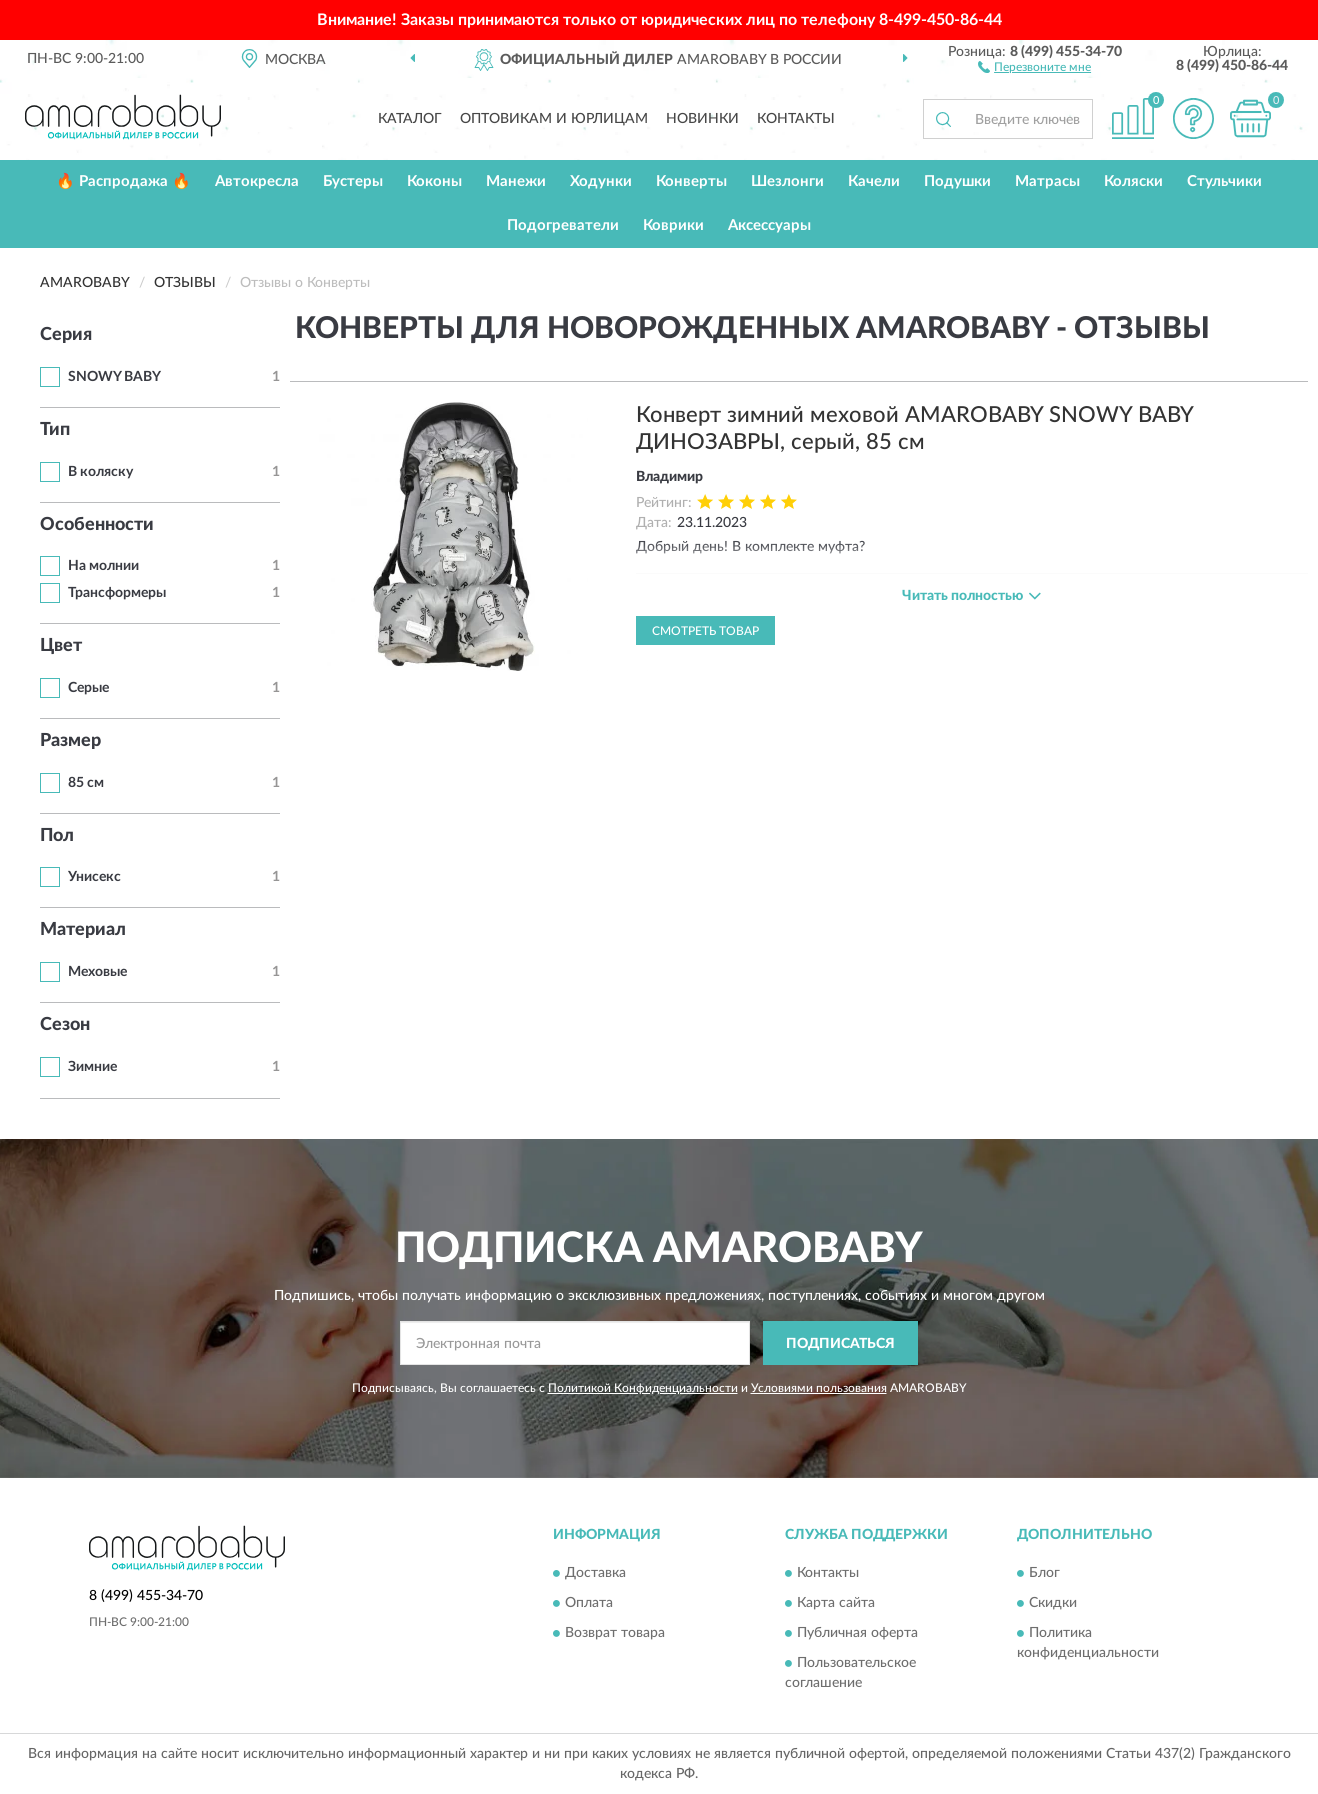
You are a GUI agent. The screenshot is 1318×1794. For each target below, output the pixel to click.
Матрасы (1047, 181)
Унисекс (94, 877)
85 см (86, 783)
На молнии (103, 566)
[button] (1034, 66)
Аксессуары (769, 225)
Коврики (673, 225)
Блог (1044, 1573)
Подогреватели (563, 225)
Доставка (595, 1573)
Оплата (589, 1603)
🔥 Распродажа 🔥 (123, 181)
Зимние (92, 1067)
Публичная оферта (857, 1633)
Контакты (796, 119)
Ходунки (601, 181)
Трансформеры (117, 593)
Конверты (691, 181)
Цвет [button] (61, 646)
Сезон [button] (65, 1025)
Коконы (434, 181)
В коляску (100, 472)
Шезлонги (787, 181)
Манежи (516, 181)
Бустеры (353, 181)
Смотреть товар (705, 631)
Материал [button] (83, 930)
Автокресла (257, 181)
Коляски (1133, 181)
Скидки (1053, 1603)
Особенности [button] (97, 525)
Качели (874, 181)
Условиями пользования (819, 1388)
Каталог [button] (410, 119)
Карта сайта (836, 1603)
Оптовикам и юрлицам (554, 119)
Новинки (702, 119)
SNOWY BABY (114, 377)
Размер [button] (70, 741)
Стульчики (1224, 181)
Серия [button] (66, 335)
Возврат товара (615, 1633)
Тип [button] (55, 430)
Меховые (97, 972)
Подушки (957, 181)
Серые (88, 688)
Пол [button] (57, 836)
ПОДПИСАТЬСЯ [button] (840, 1344)
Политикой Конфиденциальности (643, 1388)
